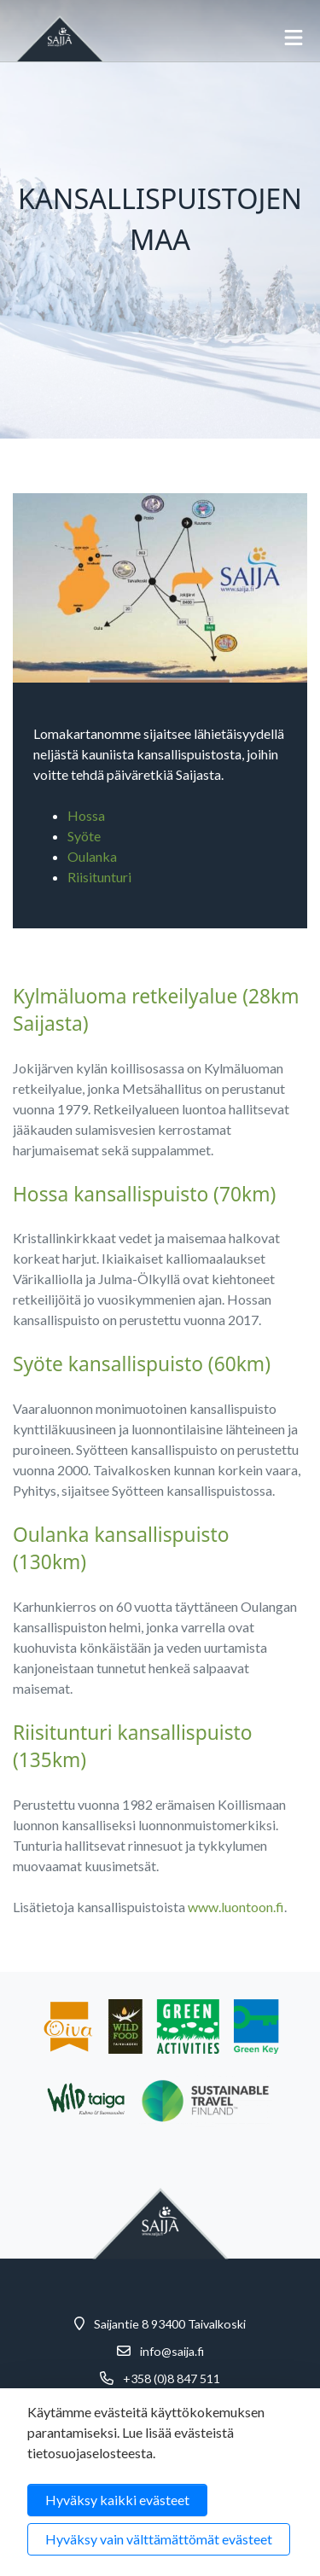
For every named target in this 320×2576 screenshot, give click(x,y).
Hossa (86, 815)
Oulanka (92, 856)
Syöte (84, 836)
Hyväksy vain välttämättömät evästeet (158, 2539)
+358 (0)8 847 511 (171, 2379)
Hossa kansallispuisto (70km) (144, 1194)
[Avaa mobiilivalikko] (293, 37)
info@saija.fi (172, 2351)
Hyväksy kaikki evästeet (117, 2500)
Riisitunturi (99, 877)
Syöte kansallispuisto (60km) (142, 1364)
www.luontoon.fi (236, 1907)
